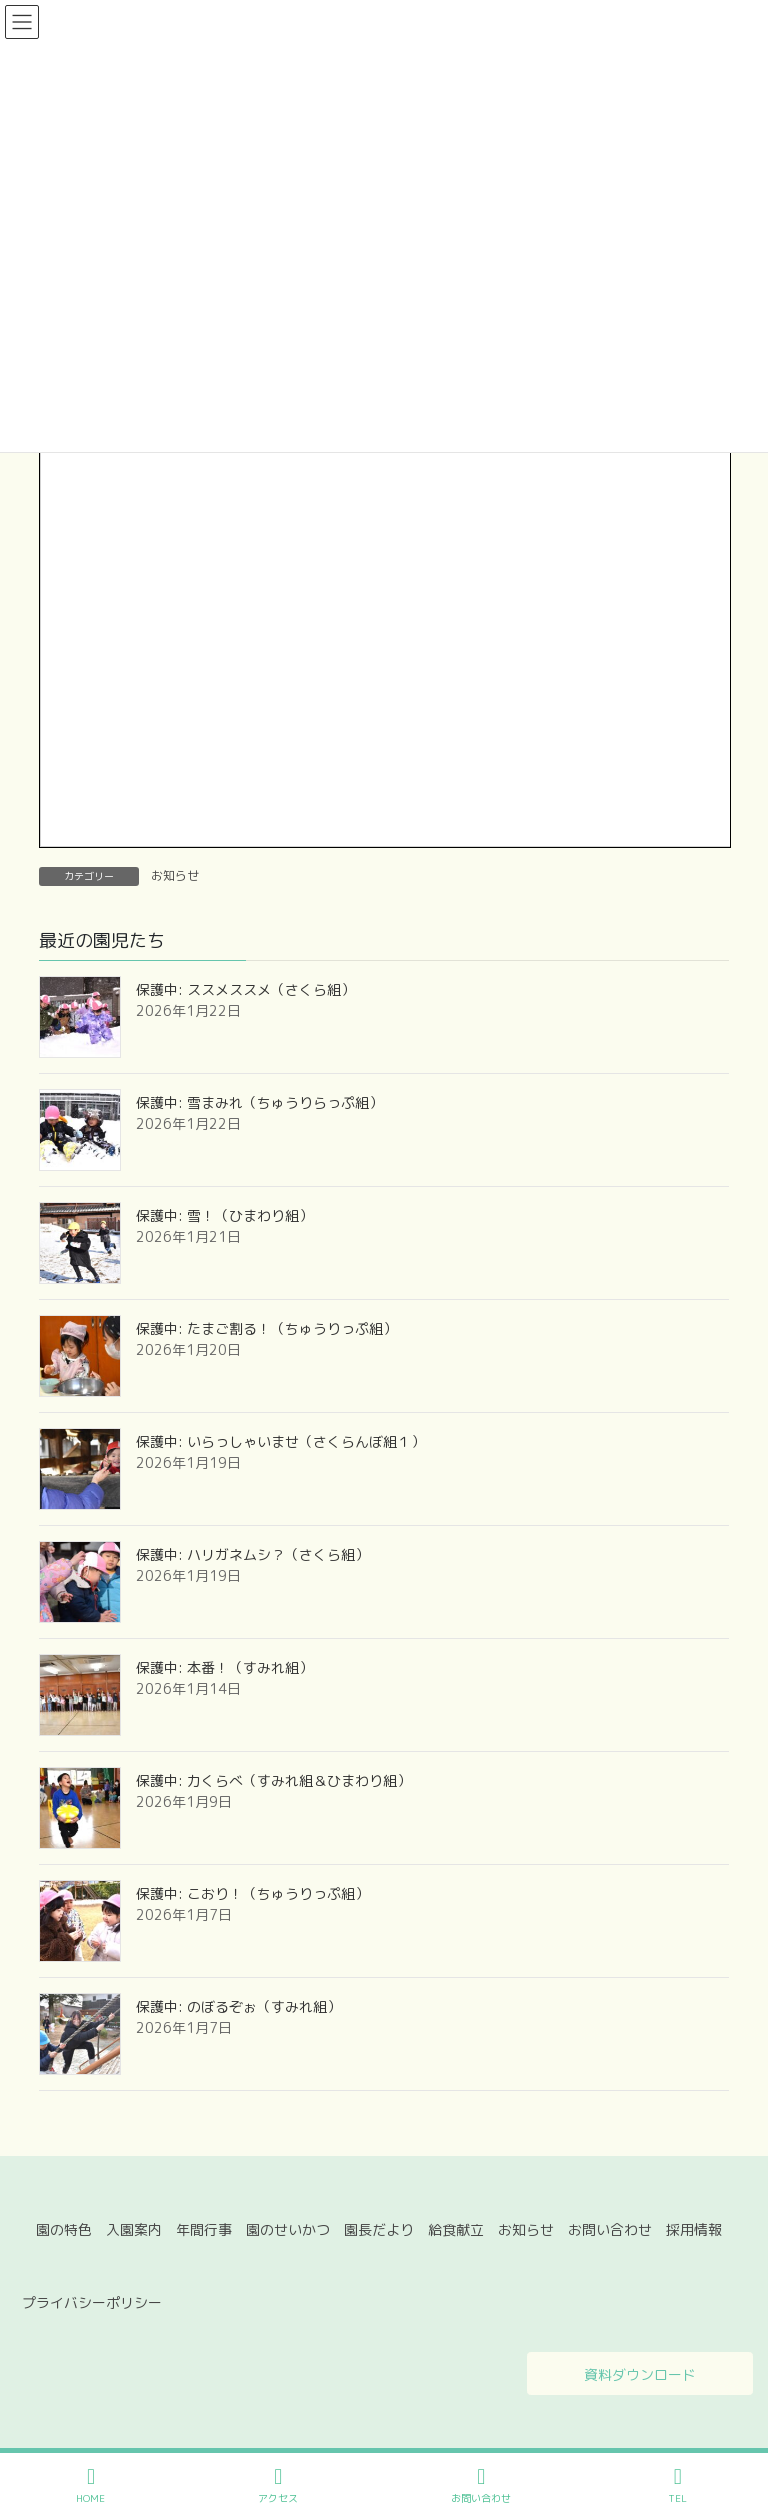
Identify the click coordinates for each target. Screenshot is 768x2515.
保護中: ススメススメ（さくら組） (245, 989)
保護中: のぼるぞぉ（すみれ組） (238, 2006)
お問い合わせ (610, 2229)
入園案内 (134, 2229)
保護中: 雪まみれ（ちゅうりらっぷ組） (259, 1102)
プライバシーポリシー (92, 2302)
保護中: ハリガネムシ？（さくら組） (252, 1554)
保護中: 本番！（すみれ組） (224, 1667)
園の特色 (64, 2229)
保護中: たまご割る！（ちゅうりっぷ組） (266, 1328)
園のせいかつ (288, 2229)
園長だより (379, 2229)
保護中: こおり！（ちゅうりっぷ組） (252, 1893)
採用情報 (694, 2229)
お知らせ (175, 875)
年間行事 (204, 2229)
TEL (678, 2485)
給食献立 (456, 2229)
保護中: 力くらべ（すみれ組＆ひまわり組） (273, 1780)
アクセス (278, 2485)
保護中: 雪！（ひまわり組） (224, 1215)
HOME (90, 2485)
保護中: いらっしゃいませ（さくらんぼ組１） (280, 1441)
